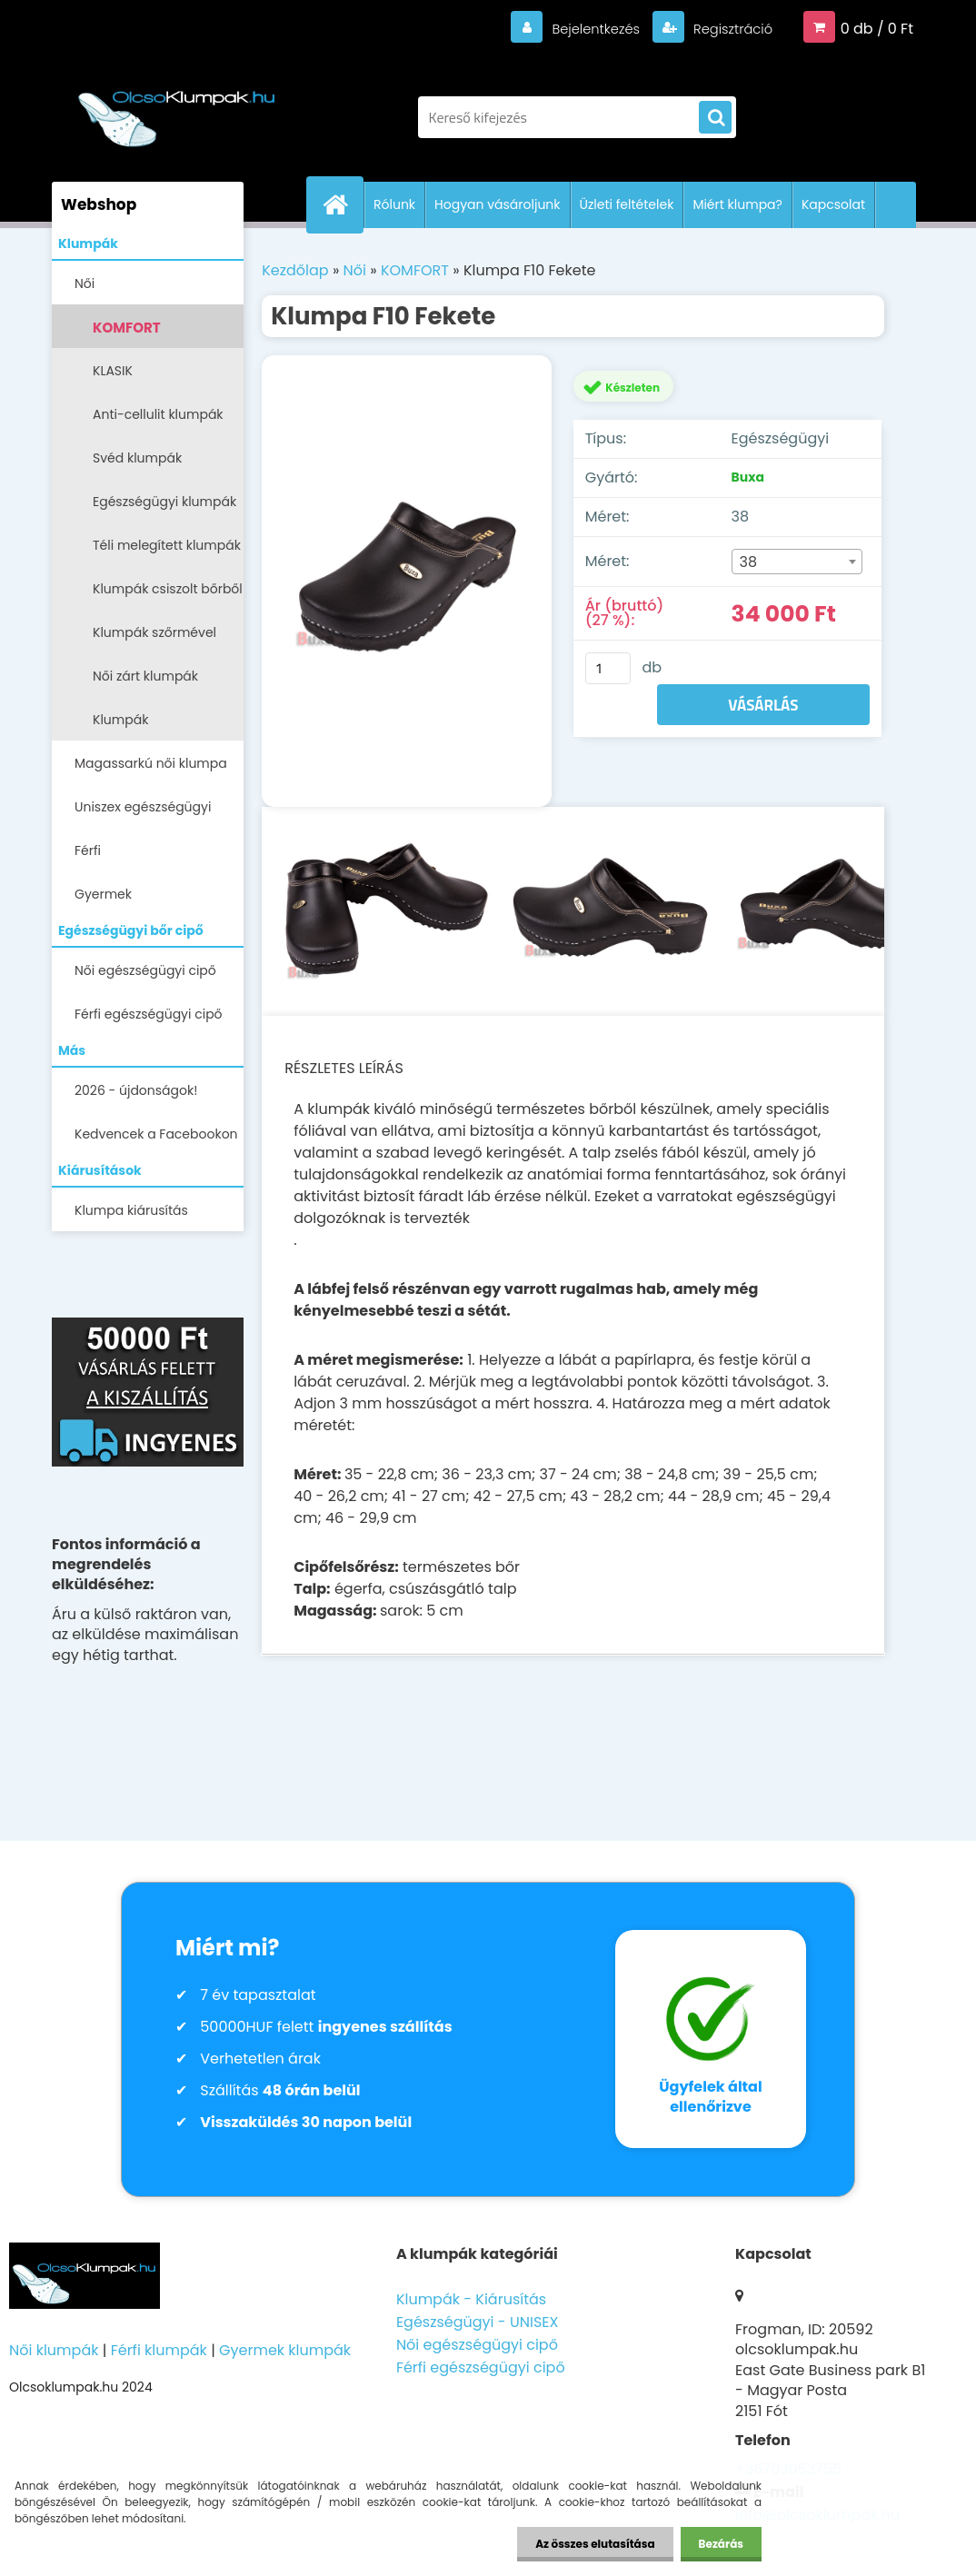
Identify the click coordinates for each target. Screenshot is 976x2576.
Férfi (88, 850)
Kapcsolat (833, 204)
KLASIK (113, 371)
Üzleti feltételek (627, 204)
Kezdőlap (295, 270)
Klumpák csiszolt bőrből (168, 589)
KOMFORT (127, 327)
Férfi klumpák (159, 2350)
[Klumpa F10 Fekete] (406, 581)
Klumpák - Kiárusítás (471, 2299)
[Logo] (177, 108)
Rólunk (394, 204)
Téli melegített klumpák (167, 545)
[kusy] (608, 668)
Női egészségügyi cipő (145, 970)
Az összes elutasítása (594, 2543)
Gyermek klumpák (285, 2350)
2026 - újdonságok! (136, 1090)
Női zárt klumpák (145, 676)
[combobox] (797, 561)
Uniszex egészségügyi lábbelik (143, 813)
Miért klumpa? (737, 204)
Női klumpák (53, 2350)
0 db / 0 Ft (877, 28)
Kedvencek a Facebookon (156, 1134)
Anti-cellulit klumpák (158, 414)
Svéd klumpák (137, 458)
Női (85, 283)
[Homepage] (343, 204)
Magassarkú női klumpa (151, 763)
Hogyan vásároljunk (497, 204)
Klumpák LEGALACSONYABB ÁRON (149, 726)
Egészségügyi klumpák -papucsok (164, 507)
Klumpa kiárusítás (131, 1210)
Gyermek (103, 894)
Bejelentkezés (583, 28)
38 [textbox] (749, 562)
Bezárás (721, 2543)
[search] (715, 118)
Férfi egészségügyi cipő (149, 1014)
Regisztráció (727, 28)
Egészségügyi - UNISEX (477, 2322)
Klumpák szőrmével (154, 632)
